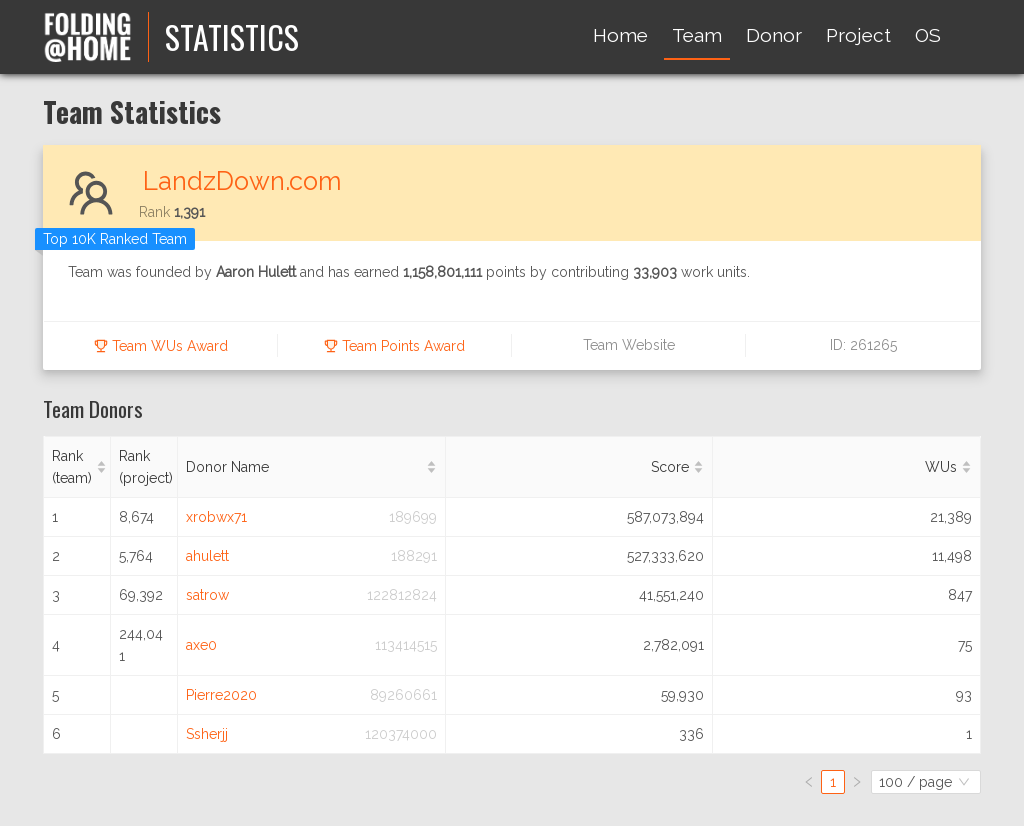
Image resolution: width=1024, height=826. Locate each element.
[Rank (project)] (144, 467)
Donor (774, 35)
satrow (207, 595)
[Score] (580, 467)
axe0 (201, 645)
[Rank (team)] (77, 467)
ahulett (207, 556)
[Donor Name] (312, 467)
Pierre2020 (221, 695)
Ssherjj (207, 734)
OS (928, 35)
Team (697, 35)
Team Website (629, 345)
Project (858, 35)
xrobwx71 (216, 517)
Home (620, 35)
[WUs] (847, 467)
